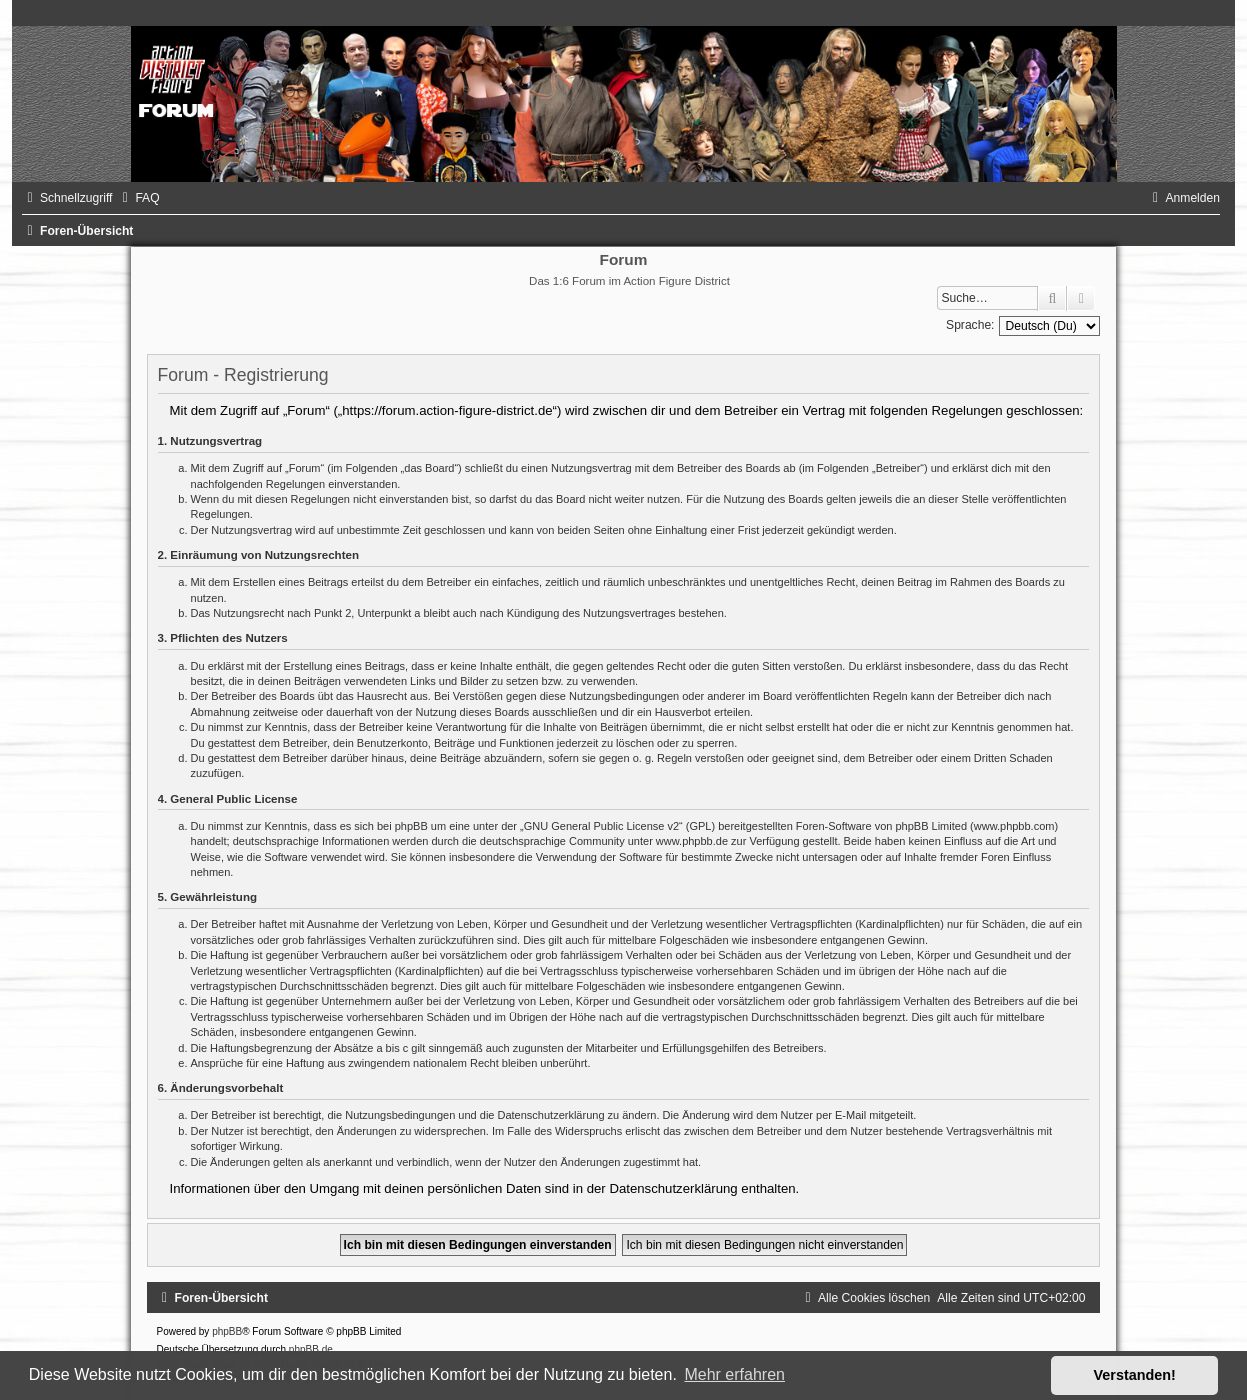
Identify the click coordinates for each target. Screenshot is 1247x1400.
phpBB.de (311, 1349)
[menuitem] (138, 198)
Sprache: (970, 325)
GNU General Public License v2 (601, 826)
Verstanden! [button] (1135, 1375)
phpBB (227, 1331)
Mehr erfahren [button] (734, 1374)
